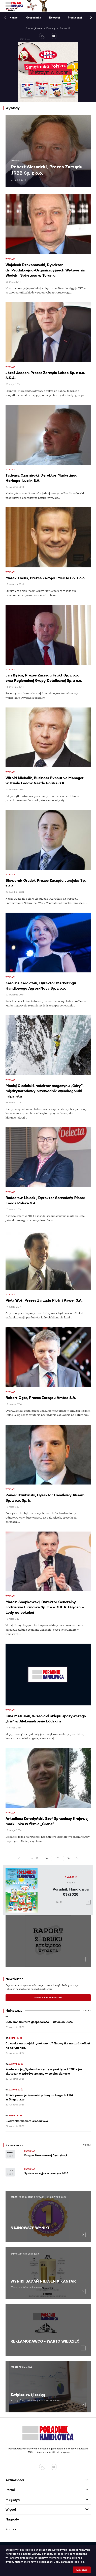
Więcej (71, 1883)
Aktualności (16, 2064)
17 (57, 1858)
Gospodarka (33, 17)
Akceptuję (81, 2569)
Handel (14, 17)
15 (37, 1858)
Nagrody (12, 2519)
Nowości (54, 17)
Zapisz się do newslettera (48, 1997)
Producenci (75, 17)
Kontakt (12, 2529)
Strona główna (34, 28)
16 (46, 1858)
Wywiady (50, 28)
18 (68, 1858)
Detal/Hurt (15, 2038)
